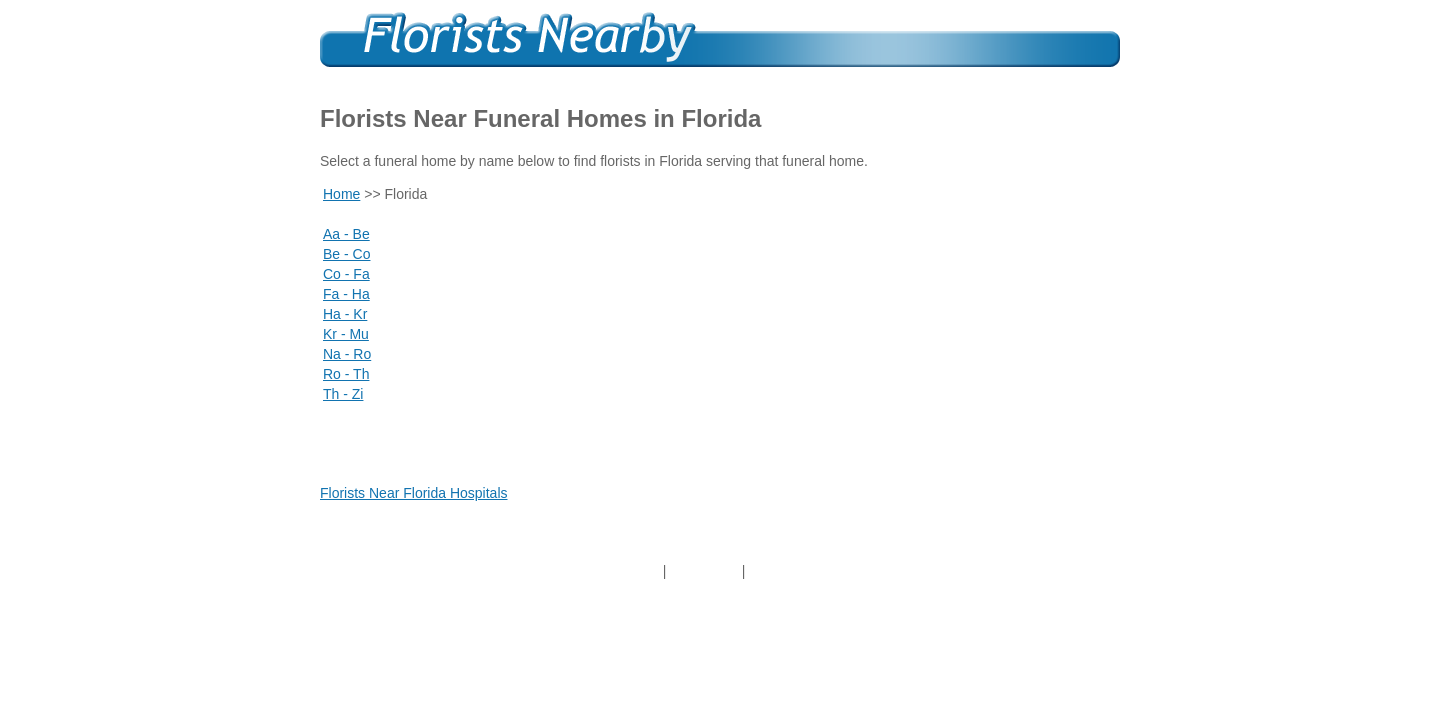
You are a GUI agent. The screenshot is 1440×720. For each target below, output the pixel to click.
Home (341, 194)
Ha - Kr (345, 314)
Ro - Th (346, 374)
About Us (704, 571)
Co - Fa (346, 274)
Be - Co (346, 254)
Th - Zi (343, 394)
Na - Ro (347, 354)
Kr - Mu (346, 334)
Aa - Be (346, 234)
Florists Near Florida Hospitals (414, 493)
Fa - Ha (346, 294)
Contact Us (788, 571)
